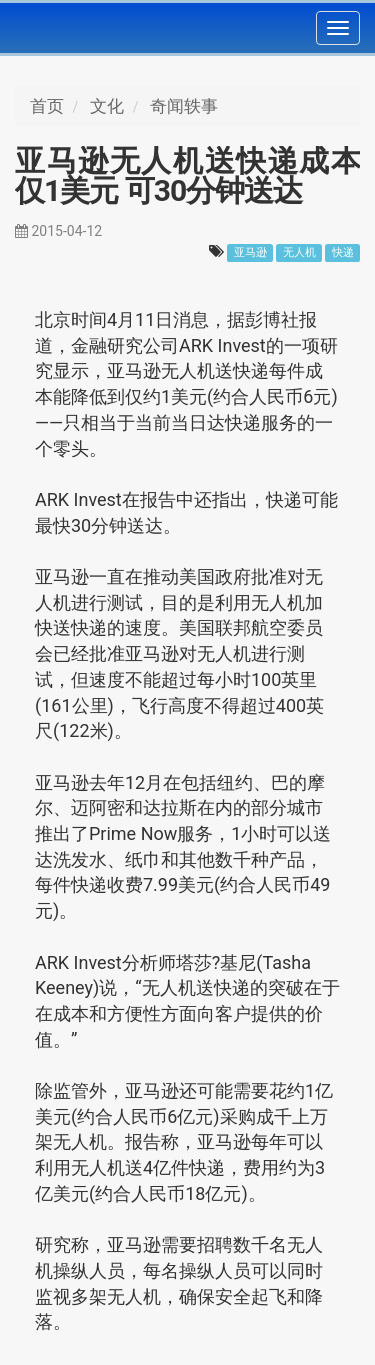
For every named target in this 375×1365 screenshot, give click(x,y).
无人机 (299, 252)
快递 (343, 252)
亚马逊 (250, 252)
